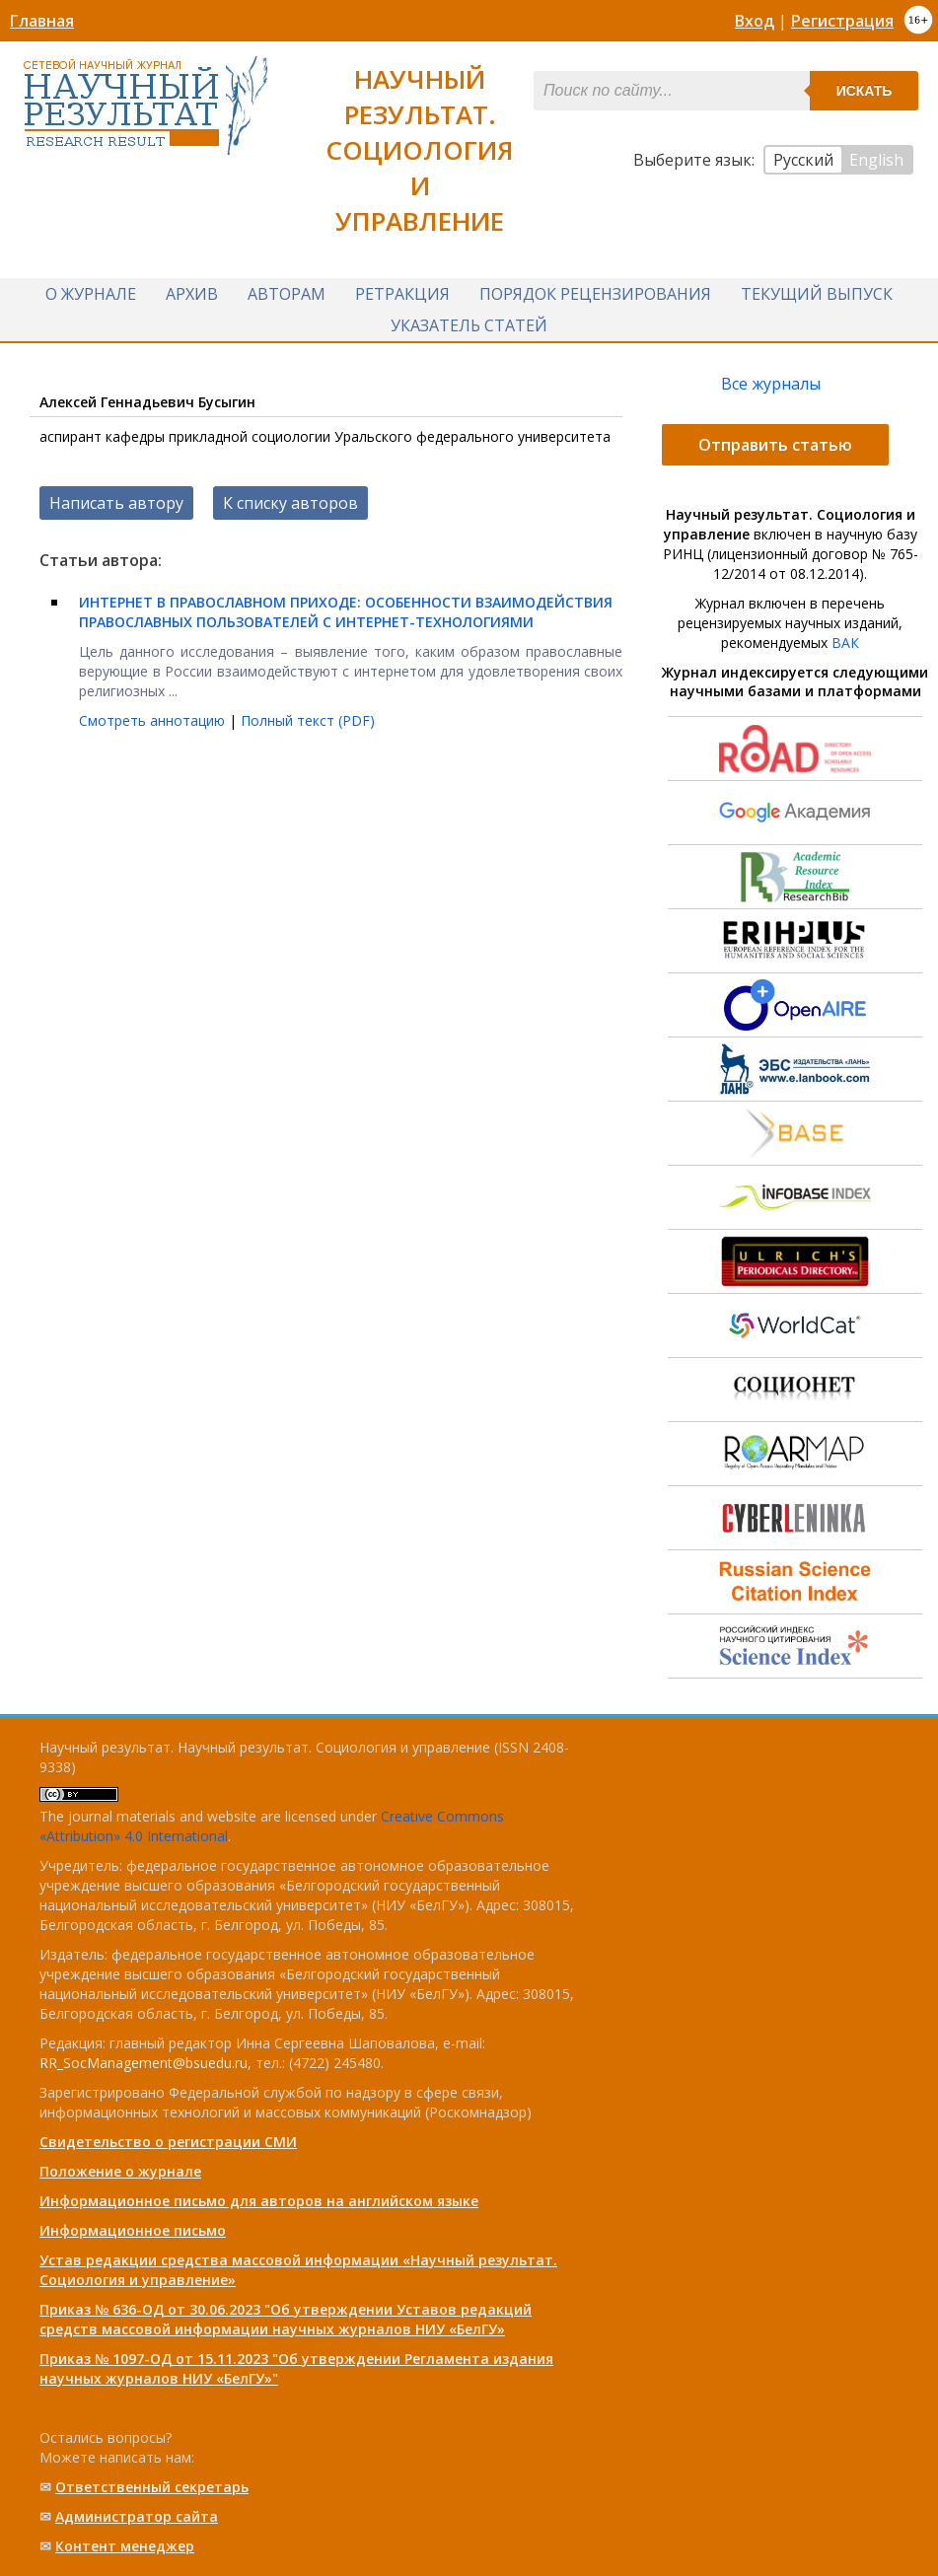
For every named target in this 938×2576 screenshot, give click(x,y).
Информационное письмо (132, 2230)
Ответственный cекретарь (152, 2486)
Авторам (286, 294)
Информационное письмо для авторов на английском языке (258, 2200)
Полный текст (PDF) (308, 720)
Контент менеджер (124, 2546)
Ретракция (402, 294)
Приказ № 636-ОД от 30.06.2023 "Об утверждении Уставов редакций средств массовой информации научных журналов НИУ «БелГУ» (285, 2319)
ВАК (845, 642)
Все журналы (771, 383)
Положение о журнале (120, 2171)
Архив (192, 294)
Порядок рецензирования (595, 294)
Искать (864, 91)
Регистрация (842, 21)
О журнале (90, 294)
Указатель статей (469, 325)
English (876, 160)
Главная (42, 21)
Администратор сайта (136, 2516)
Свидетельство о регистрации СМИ (168, 2141)
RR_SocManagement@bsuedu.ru (143, 2062)
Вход (754, 21)
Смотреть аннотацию (154, 720)
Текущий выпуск (817, 294)
